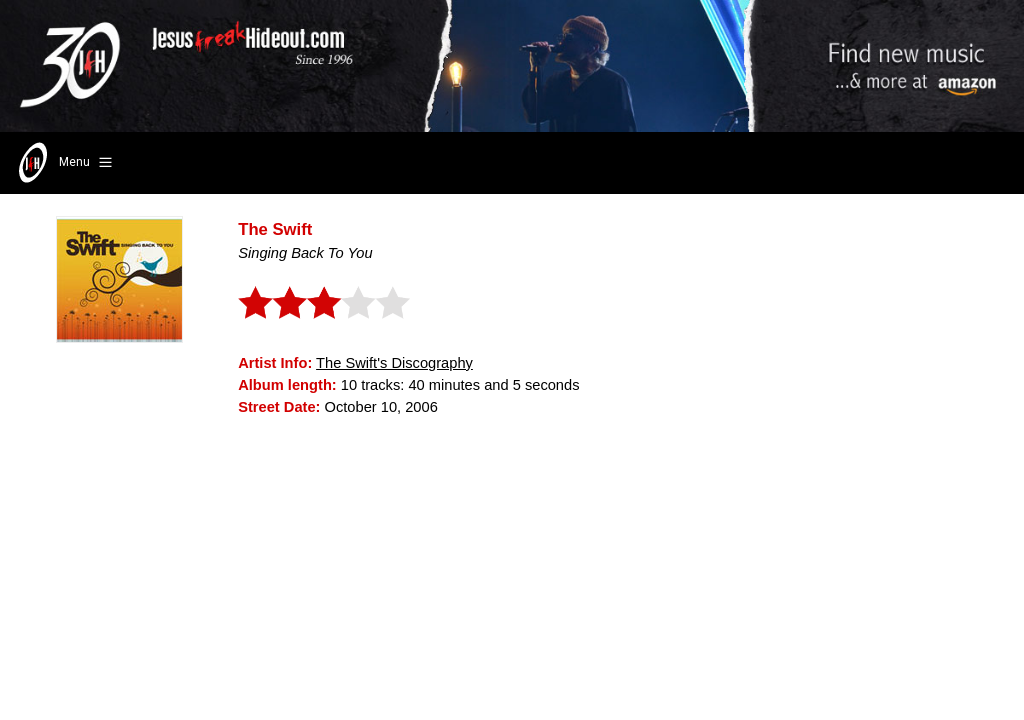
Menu (63, 163)
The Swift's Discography (394, 363)
